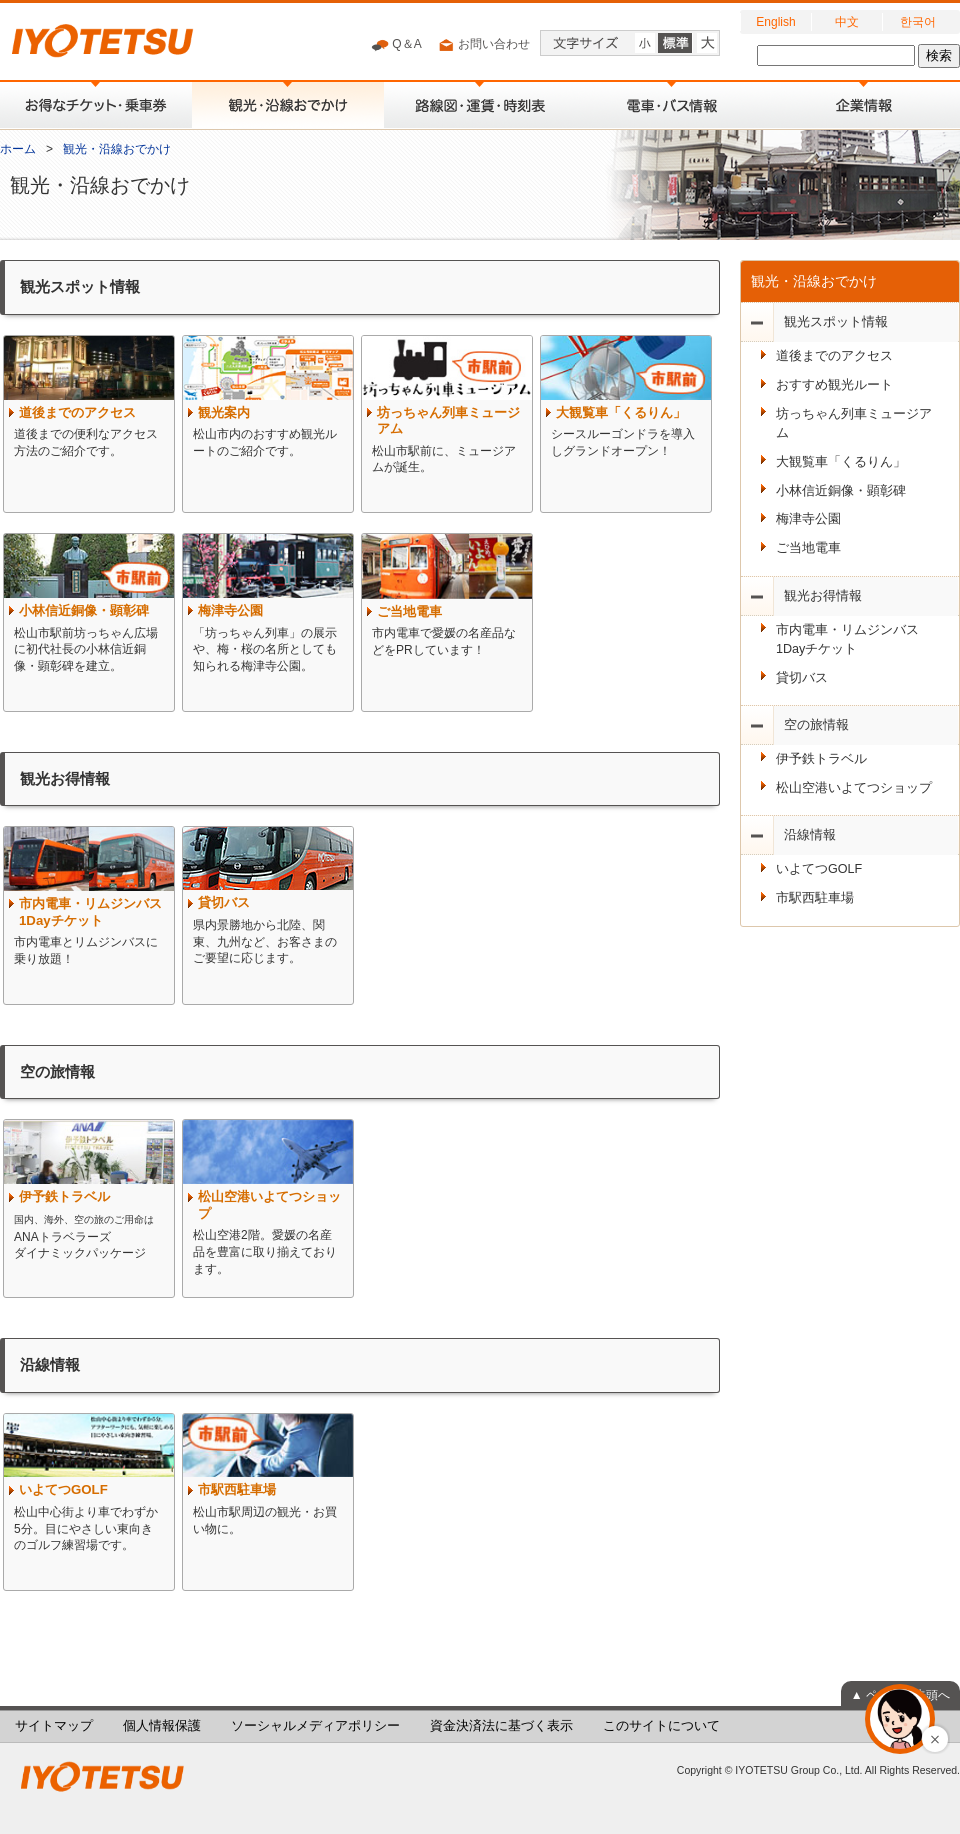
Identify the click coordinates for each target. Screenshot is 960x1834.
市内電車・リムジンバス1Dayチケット (847, 639)
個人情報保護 (162, 1726)
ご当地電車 (808, 548)
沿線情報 (810, 835)
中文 (847, 22)
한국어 (918, 22)
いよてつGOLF (819, 869)
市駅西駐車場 (815, 898)
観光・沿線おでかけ (117, 149)
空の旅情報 (816, 725)
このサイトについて (661, 1726)
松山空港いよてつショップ (854, 788)
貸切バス (802, 678)
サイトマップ (54, 1726)
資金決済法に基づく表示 (501, 1726)
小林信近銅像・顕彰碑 (841, 491)
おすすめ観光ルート (834, 385)
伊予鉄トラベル (821, 759)
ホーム (18, 149)
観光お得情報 (823, 596)
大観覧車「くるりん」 (841, 462)
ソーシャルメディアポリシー (315, 1726)
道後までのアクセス (834, 356)
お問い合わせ (483, 45)
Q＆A (396, 45)
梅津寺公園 (808, 519)
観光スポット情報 (836, 322)
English (775, 22)
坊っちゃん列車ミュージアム (854, 423)
